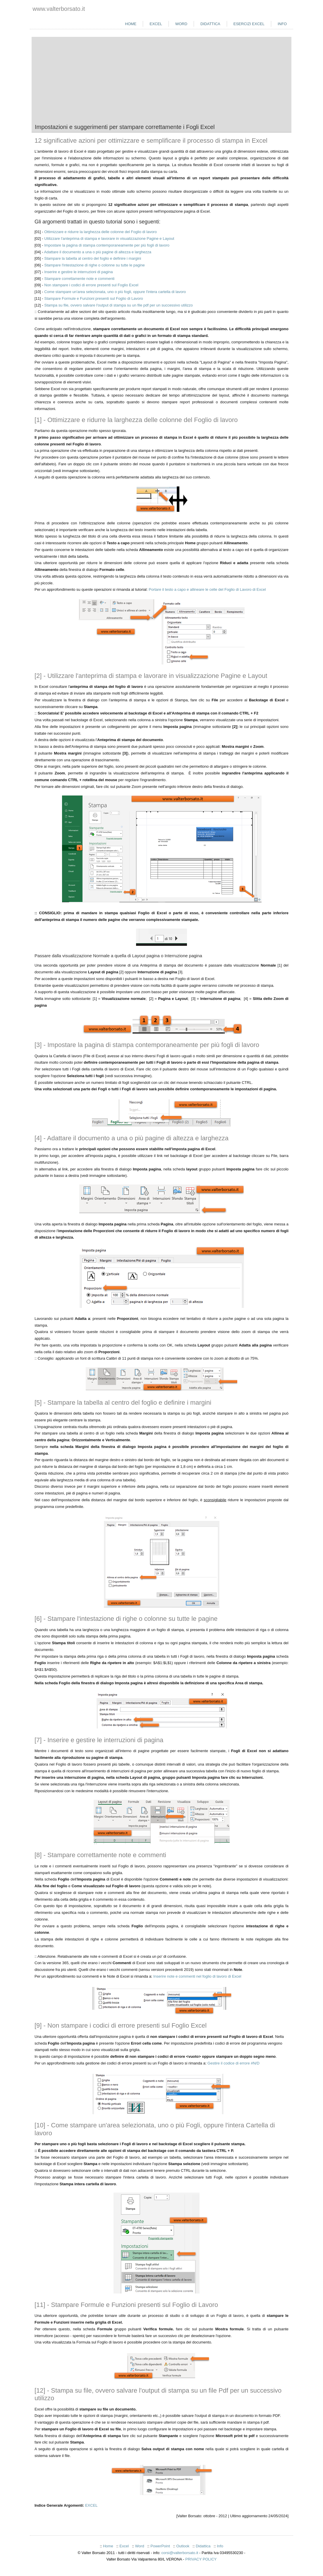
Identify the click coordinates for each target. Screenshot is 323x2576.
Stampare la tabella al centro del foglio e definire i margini (92, 258)
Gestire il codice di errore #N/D (233, 2063)
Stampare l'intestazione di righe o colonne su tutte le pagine (94, 265)
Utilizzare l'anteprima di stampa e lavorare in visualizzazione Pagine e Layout (109, 238)
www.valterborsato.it (58, 9)
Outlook (182, 2546)
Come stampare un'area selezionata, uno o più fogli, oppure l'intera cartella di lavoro (115, 292)
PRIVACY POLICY (201, 2559)
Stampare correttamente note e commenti (79, 278)
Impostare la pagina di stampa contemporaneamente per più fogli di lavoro (106, 245)
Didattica (210, 24)
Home (130, 24)
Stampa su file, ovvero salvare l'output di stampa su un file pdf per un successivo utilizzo (118, 305)
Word (181, 24)
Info (282, 24)
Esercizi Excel (248, 24)
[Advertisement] (161, 79)
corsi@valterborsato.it (179, 2553)
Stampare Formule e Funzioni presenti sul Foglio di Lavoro (93, 298)
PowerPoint (160, 2546)
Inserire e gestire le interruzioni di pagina (78, 272)
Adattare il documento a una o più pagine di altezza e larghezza (97, 252)
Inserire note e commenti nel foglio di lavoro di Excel (197, 1976)
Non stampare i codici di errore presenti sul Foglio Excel (91, 285)
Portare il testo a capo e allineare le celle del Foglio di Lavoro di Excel (207, 589)
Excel (156, 24)
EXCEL (91, 2505)
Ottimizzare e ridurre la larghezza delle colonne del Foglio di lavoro (100, 232)
